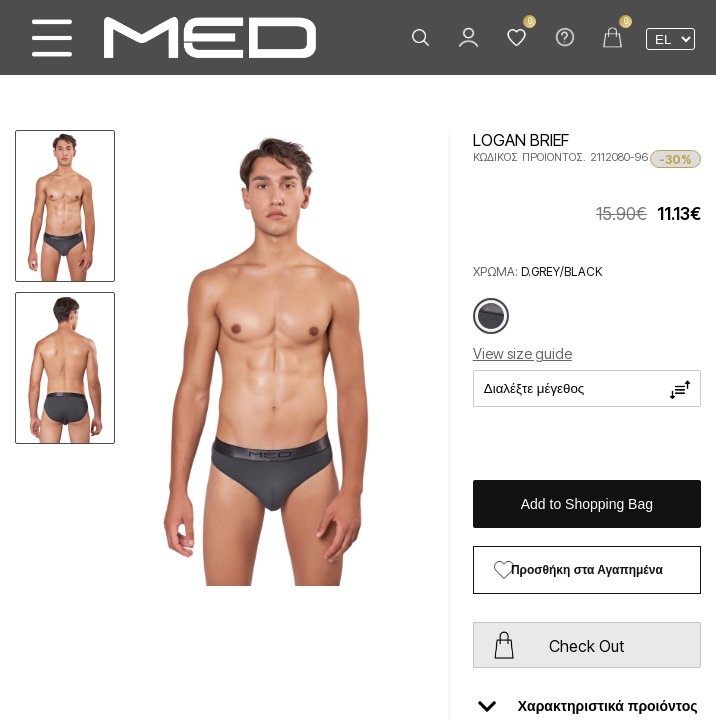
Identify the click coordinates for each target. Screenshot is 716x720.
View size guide (522, 353)
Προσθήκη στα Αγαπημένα (587, 570)
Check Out (586, 646)
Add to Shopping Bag (587, 504)
